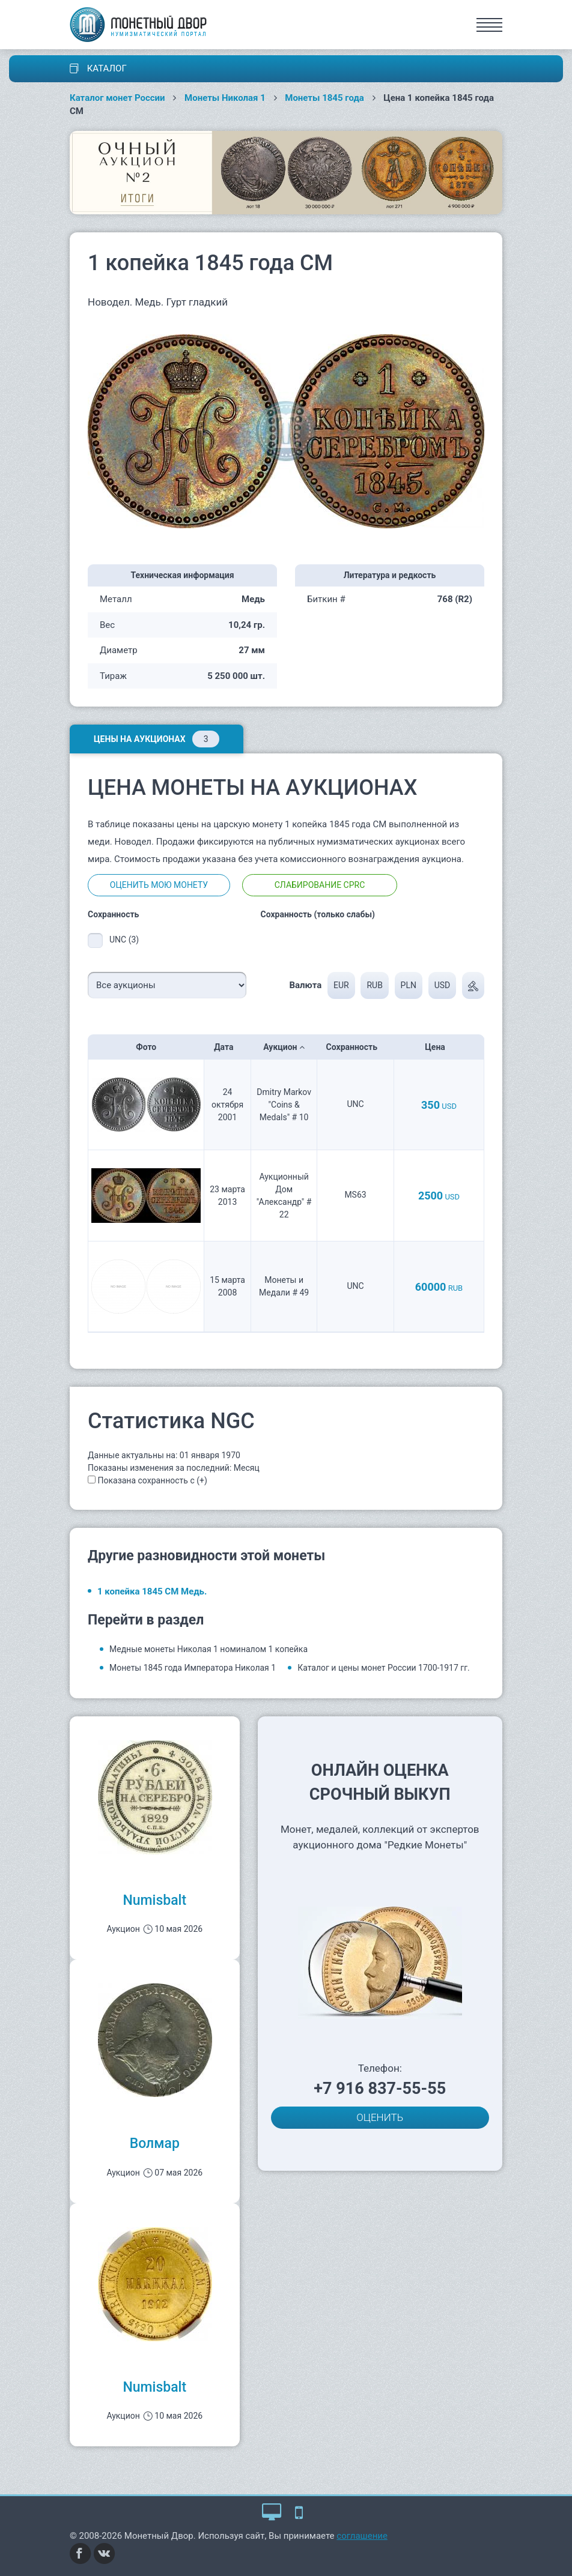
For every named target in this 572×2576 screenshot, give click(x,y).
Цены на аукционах (156, 739)
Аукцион (284, 1047)
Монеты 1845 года (324, 97)
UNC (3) (124, 939)
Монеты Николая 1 (225, 97)
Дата (227, 1047)
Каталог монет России (117, 97)
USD (442, 985)
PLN (408, 985)
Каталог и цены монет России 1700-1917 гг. (383, 1668)
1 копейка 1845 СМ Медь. (152, 1591)
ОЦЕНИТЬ (379, 2117)
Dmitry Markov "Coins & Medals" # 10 (284, 1104)
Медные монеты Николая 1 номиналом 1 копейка (208, 1649)
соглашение (362, 2535)
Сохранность (355, 1047)
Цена (438, 1047)
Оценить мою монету (159, 885)
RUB (374, 985)
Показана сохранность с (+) (152, 1480)
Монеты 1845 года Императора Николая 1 (192, 1668)
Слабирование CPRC (320, 885)
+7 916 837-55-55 (380, 2088)
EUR (341, 985)
